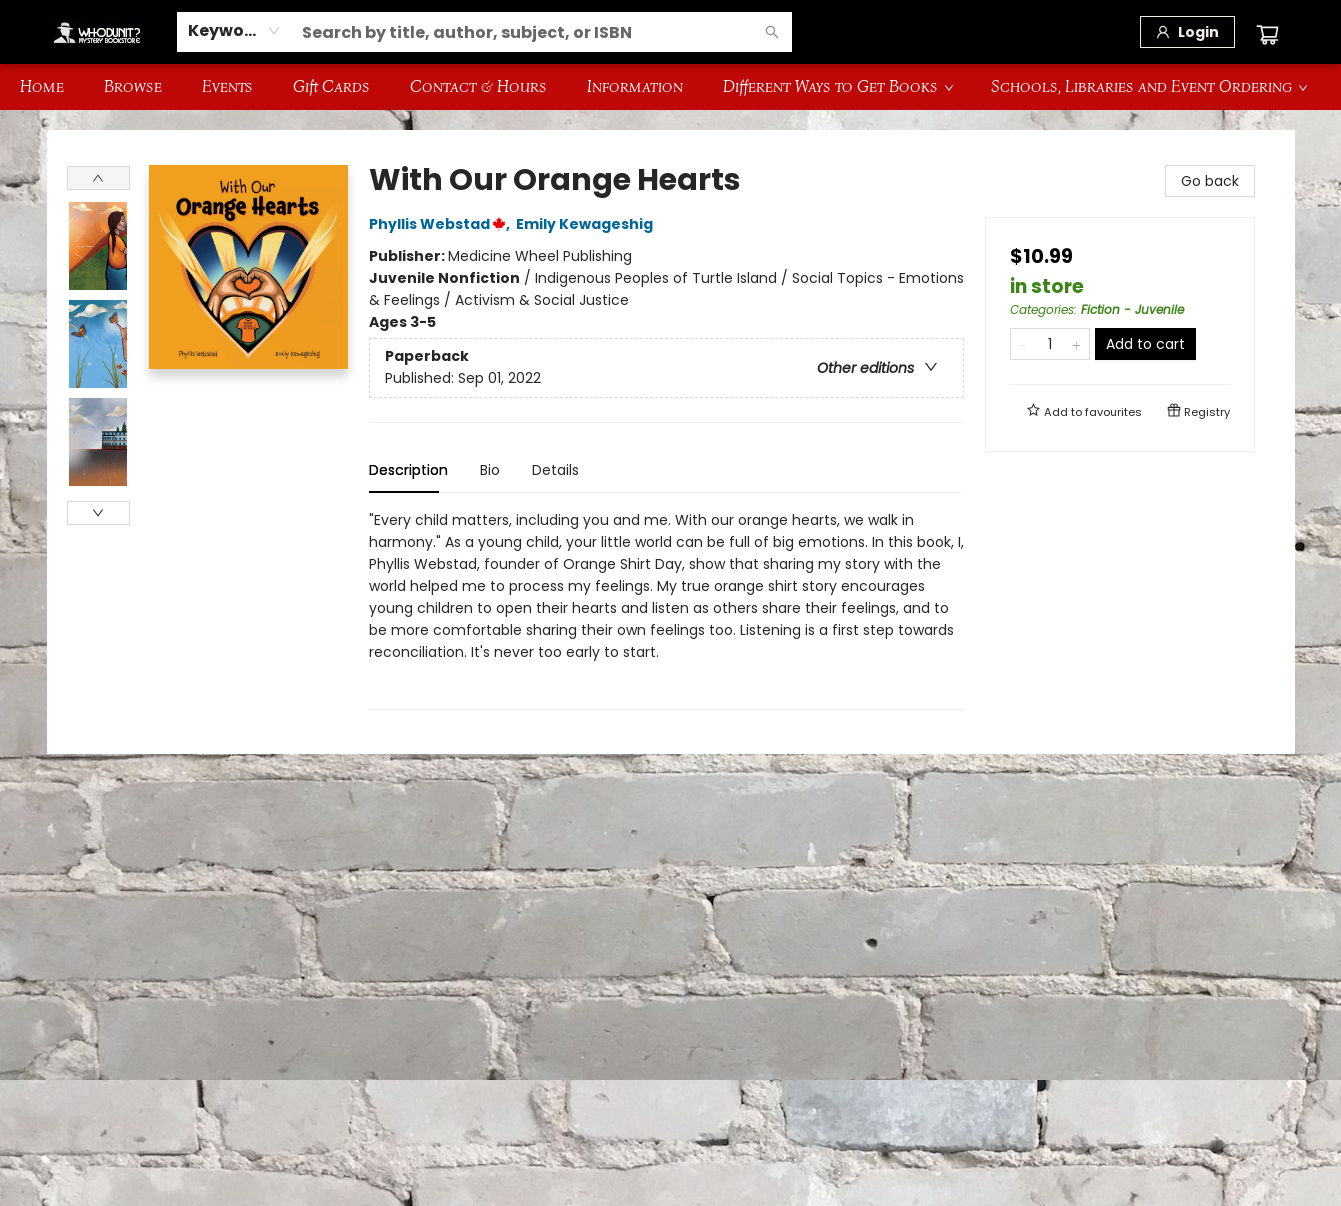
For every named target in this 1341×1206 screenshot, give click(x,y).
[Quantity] (1050, 344)
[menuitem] (42, 87)
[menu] (670, 87)
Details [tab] (555, 470)
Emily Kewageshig (587, 224)
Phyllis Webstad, (442, 224)
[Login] (1187, 32)
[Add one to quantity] (1076, 344)
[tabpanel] (666, 609)
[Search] (772, 32)
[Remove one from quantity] (1023, 344)
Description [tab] (408, 470)
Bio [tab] (490, 470)
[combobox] (234, 31)
